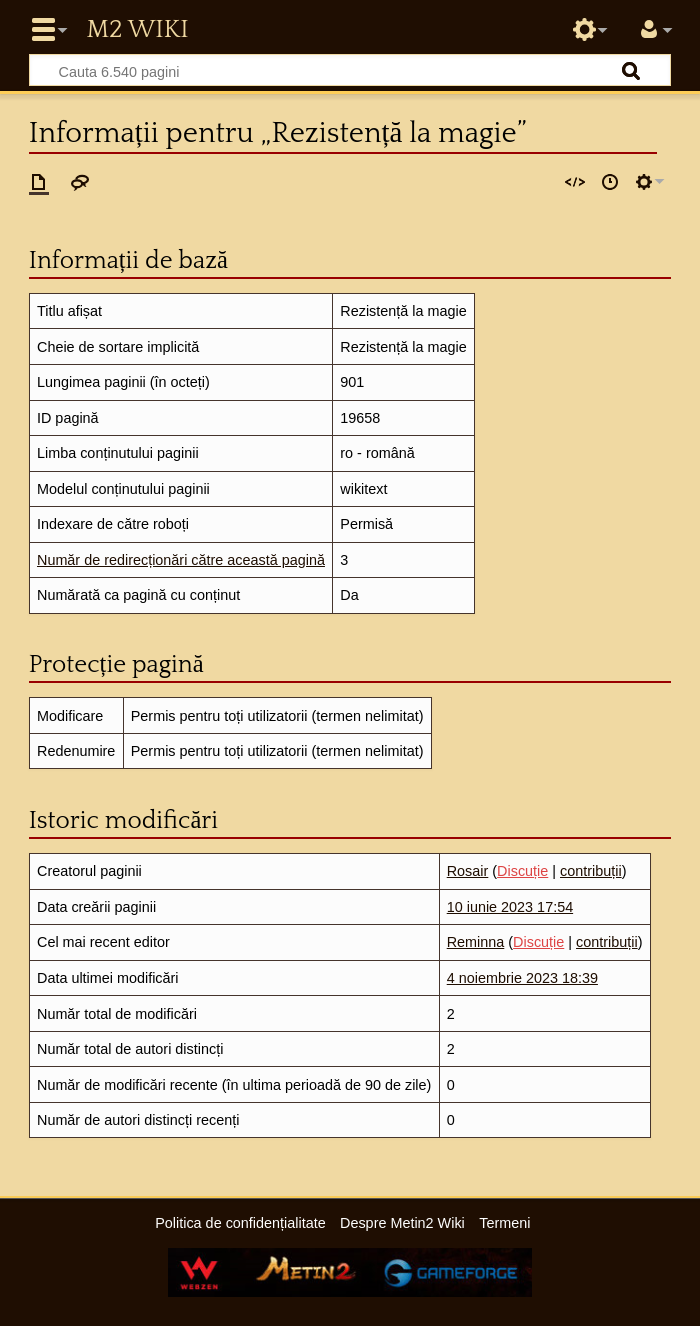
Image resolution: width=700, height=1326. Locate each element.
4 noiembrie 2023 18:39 (522, 978)
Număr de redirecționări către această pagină (181, 560)
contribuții (591, 871)
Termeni (504, 1223)
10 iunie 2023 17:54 (510, 907)
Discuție (522, 871)
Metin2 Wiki (137, 30)
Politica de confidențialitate (240, 1223)
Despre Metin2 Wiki (402, 1223)
